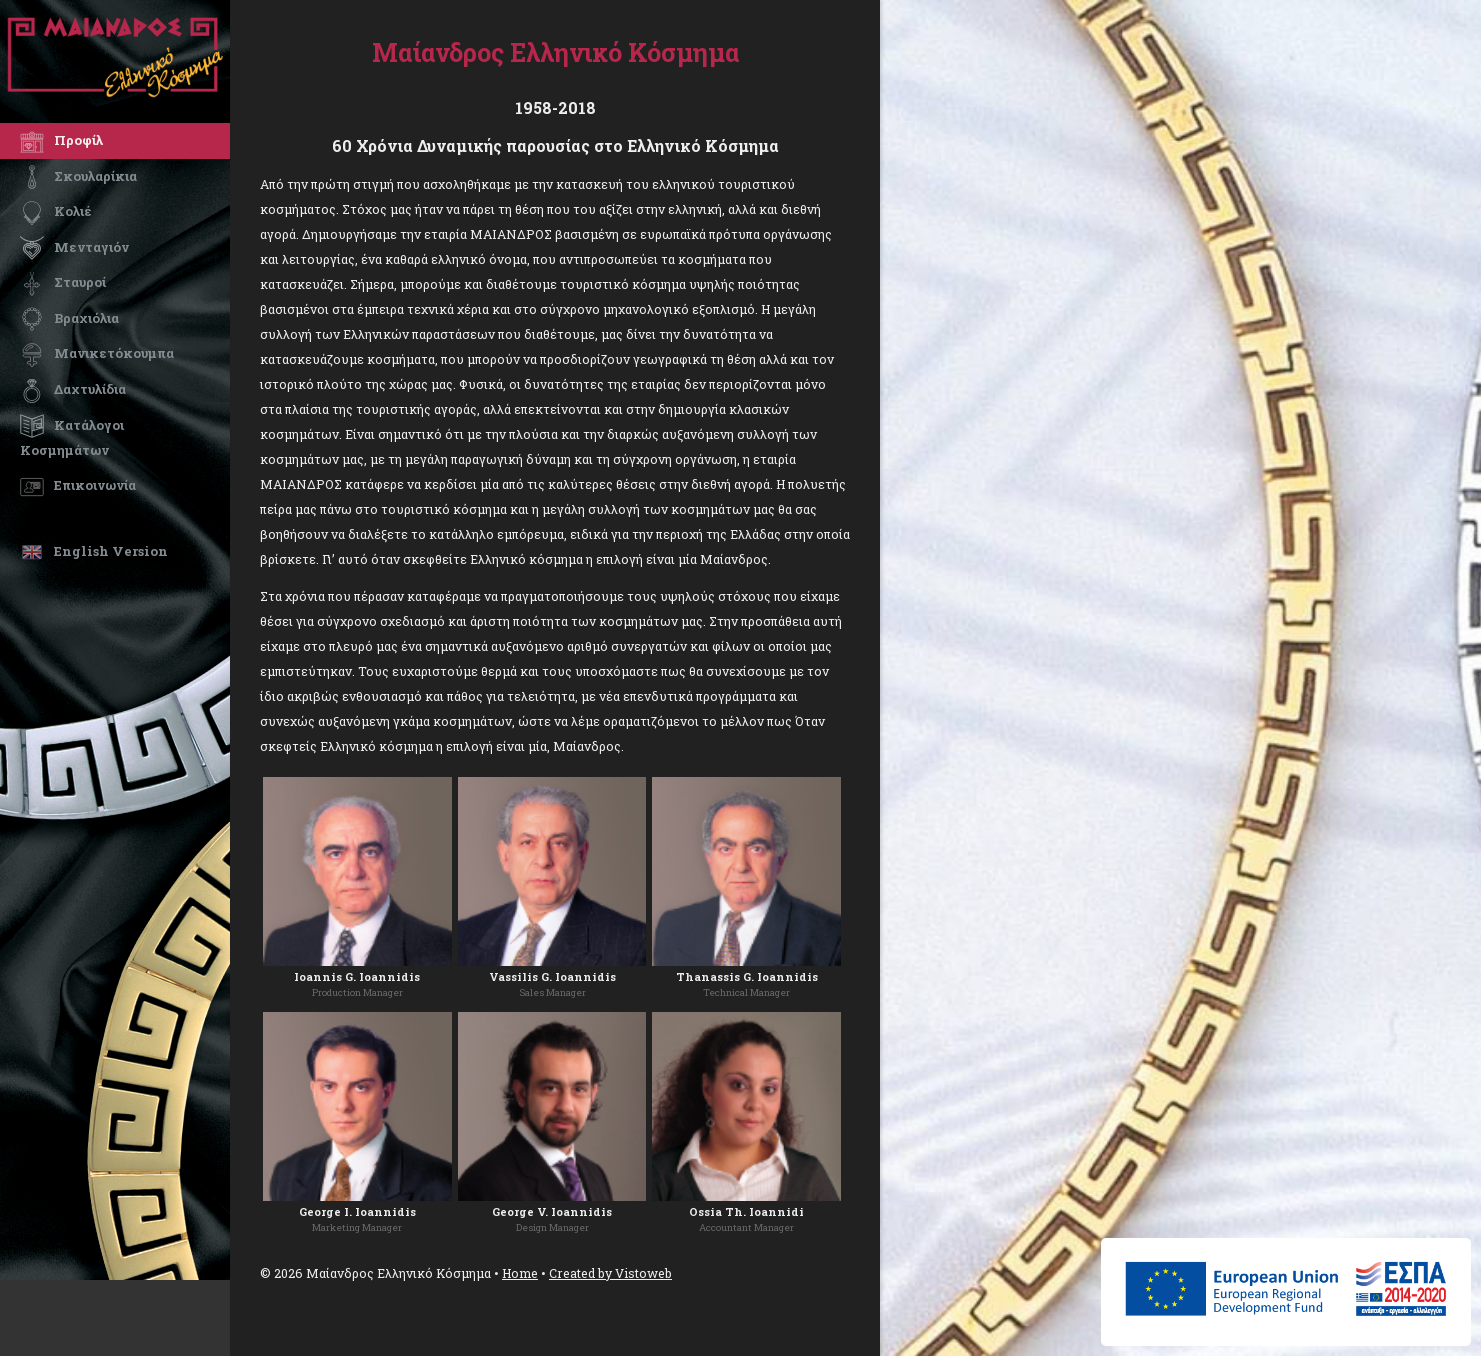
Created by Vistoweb (610, 1273)
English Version (94, 551)
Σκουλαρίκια (78, 176)
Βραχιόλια (69, 318)
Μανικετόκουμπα (97, 353)
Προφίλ (61, 140)
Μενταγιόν (74, 247)
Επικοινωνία (78, 485)
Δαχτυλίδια (73, 389)
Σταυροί (63, 282)
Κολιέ (56, 211)
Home (520, 1273)
